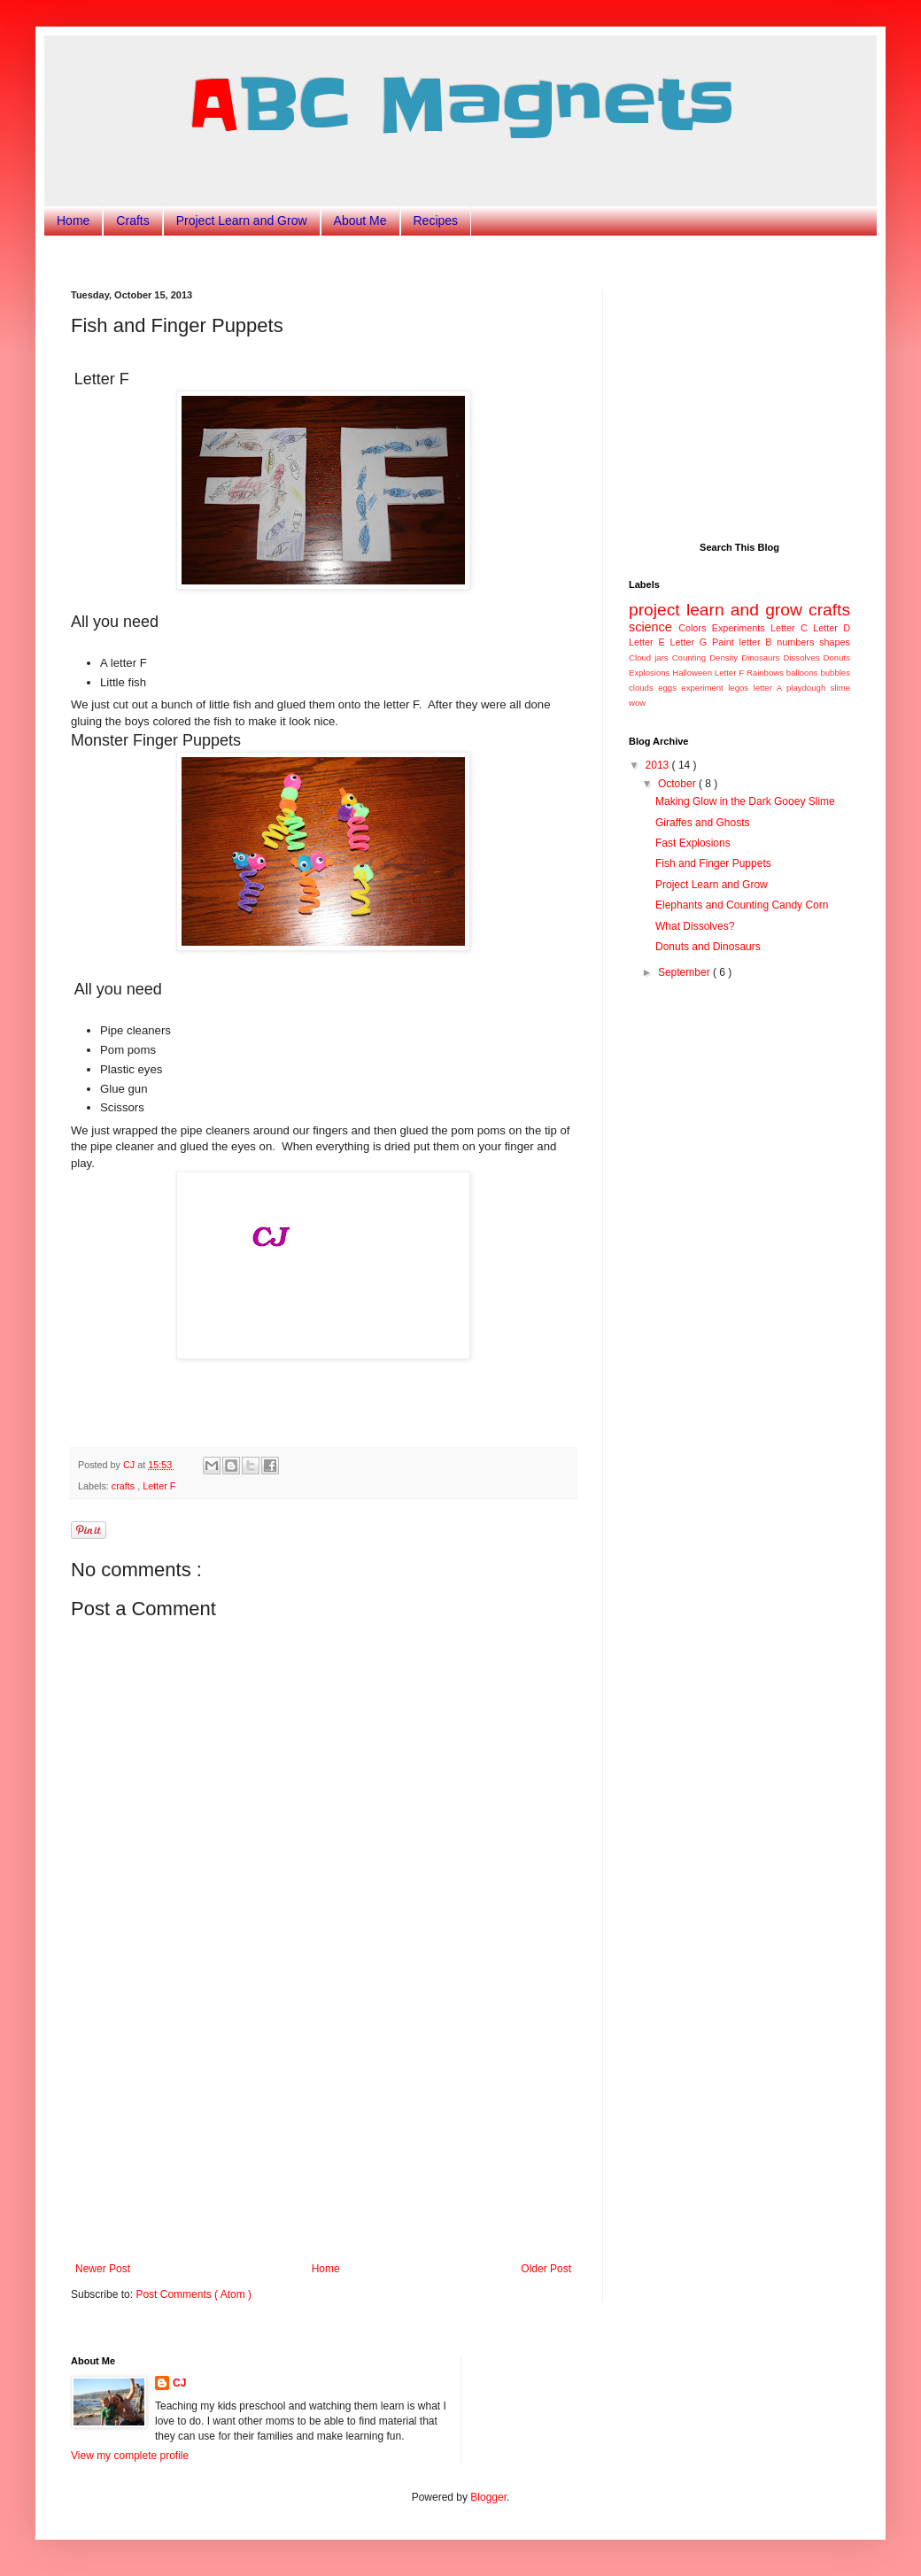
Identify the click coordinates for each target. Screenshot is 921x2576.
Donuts (837, 657)
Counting (690, 657)
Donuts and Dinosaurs (708, 946)
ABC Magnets (460, 105)
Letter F (159, 1486)
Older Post (546, 2269)
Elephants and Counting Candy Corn (741, 905)
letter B (758, 642)
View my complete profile (130, 2455)
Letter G (690, 642)
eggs (669, 687)
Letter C (791, 628)
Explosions (650, 672)
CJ (179, 2383)
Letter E (649, 642)
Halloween (693, 672)
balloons (803, 672)
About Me (360, 220)
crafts (124, 1486)
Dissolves (803, 657)
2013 (659, 765)
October (678, 783)
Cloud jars (650, 657)
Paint (725, 642)
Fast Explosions (693, 843)
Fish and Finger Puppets (713, 863)
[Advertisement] (323, 2129)
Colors (695, 628)
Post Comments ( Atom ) (193, 2294)
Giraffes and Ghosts (702, 822)
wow (637, 703)
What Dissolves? (694, 926)
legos (740, 687)
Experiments (741, 628)
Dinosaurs (762, 657)
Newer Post (102, 2269)
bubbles (835, 672)
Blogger (488, 2497)
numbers (798, 642)
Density (725, 657)
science (653, 627)
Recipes (436, 220)
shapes (834, 642)
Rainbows (766, 672)
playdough (808, 687)
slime (840, 687)
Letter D (831, 628)
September (685, 972)
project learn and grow (719, 609)
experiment (704, 687)
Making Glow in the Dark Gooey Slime (745, 801)
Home (73, 220)
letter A (770, 687)
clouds (643, 687)
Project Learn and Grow (241, 220)
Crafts (132, 220)
